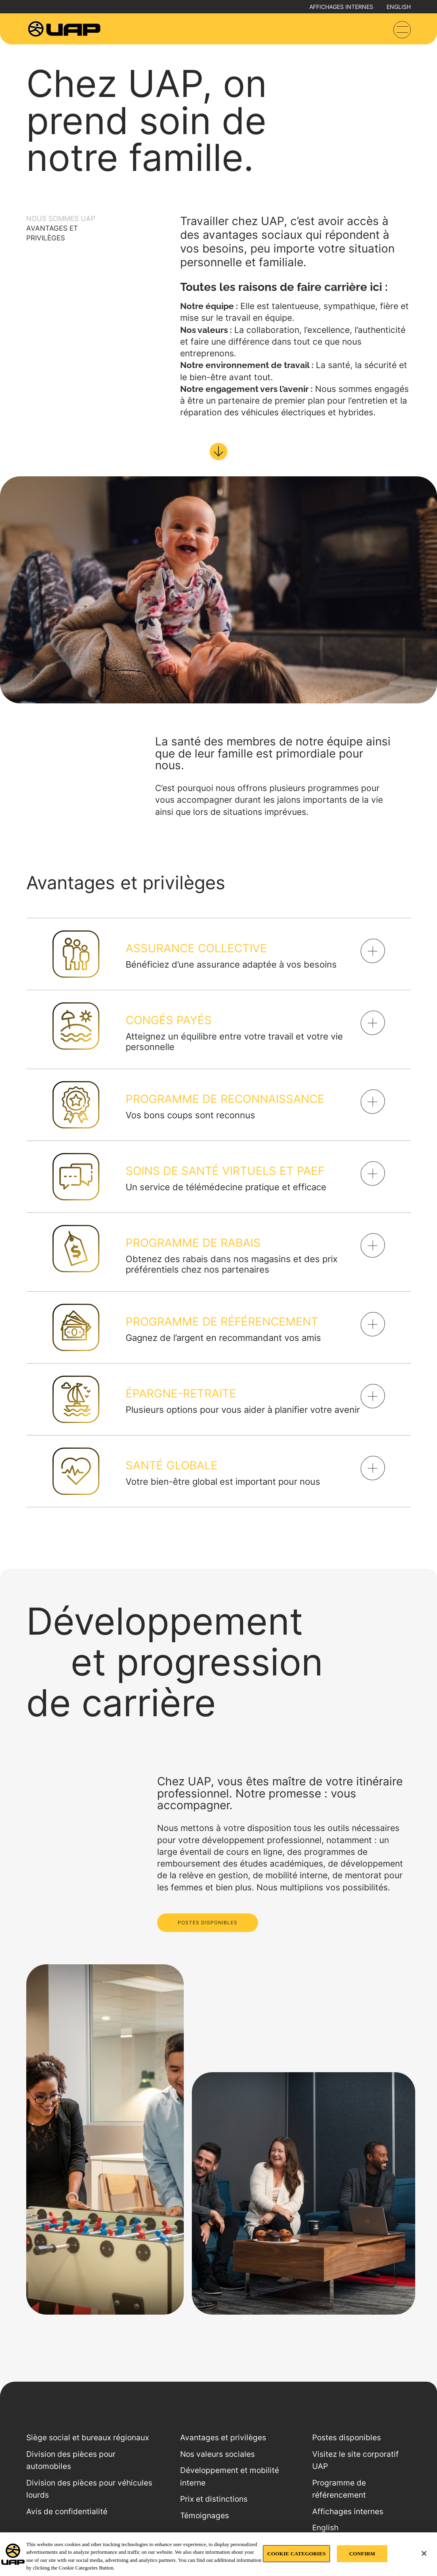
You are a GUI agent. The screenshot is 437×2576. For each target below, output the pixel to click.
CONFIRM (362, 2554)
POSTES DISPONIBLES (207, 1922)
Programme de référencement (339, 2489)
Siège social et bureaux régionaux (87, 2437)
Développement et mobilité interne (229, 2477)
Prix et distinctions (214, 2499)
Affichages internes (341, 6)
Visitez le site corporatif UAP (355, 2460)
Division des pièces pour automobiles (71, 2460)
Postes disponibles (346, 2437)
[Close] (424, 2553)
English (399, 6)
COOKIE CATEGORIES (296, 2554)
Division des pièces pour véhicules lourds (89, 2489)
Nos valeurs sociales (217, 2454)
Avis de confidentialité (66, 2511)
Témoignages (204, 2515)
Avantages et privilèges (223, 2437)
